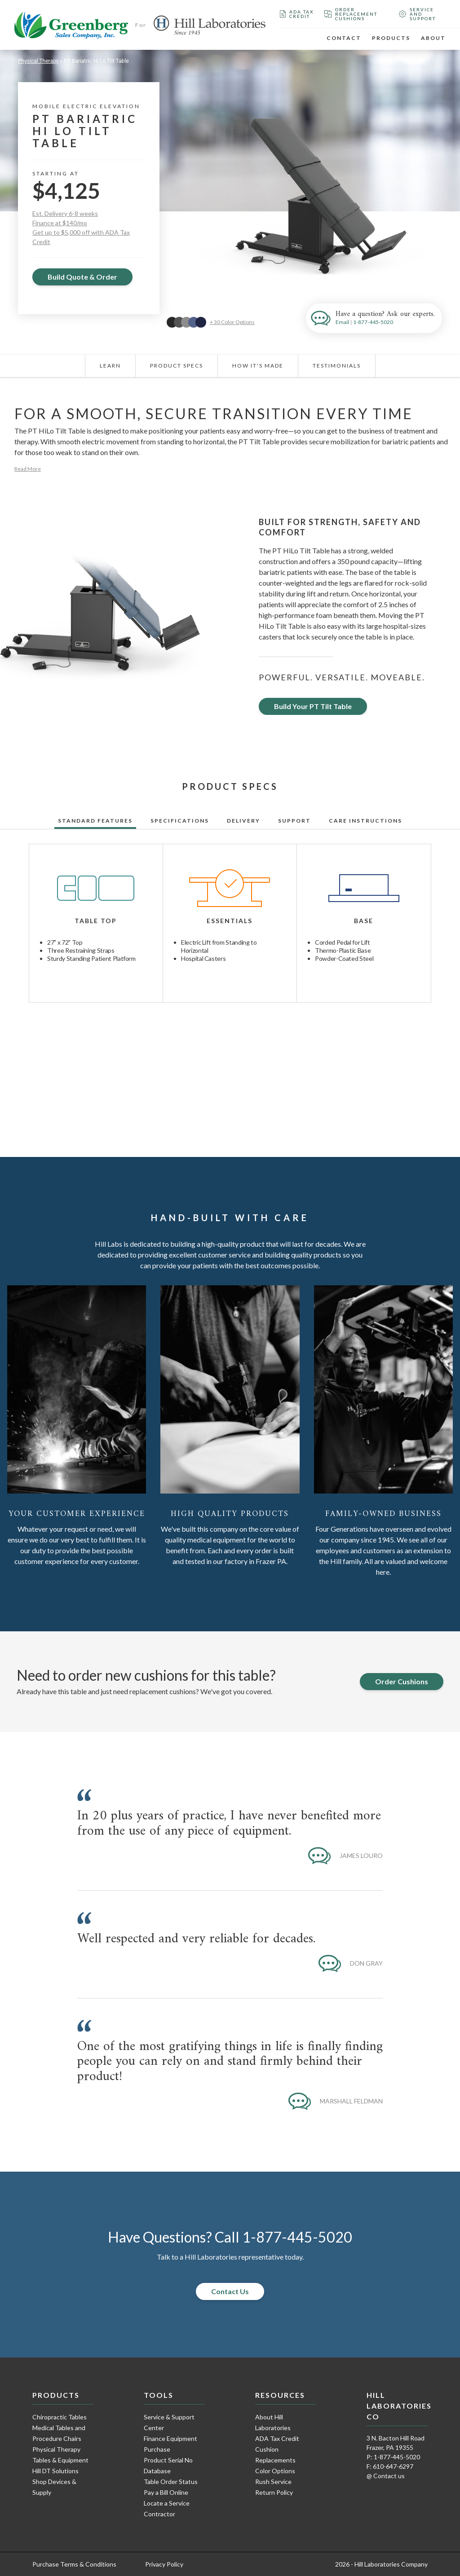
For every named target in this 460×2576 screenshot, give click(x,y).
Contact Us (230, 2291)
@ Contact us (386, 2476)
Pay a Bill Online (166, 2492)
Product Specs (176, 365)
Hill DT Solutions (55, 2471)
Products (391, 38)
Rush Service (273, 2481)
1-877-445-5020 (373, 322)
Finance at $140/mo (59, 223)
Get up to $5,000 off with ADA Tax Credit (81, 236)
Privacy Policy (164, 2564)
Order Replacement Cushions (350, 14)
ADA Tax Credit (297, 14)
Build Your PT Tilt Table (313, 706)
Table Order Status (171, 2481)
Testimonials (337, 365)
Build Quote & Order (82, 276)
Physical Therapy (38, 61)
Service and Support (417, 14)
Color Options (275, 2471)
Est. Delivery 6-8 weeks (65, 213)
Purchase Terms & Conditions (74, 2564)
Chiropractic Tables (59, 2417)
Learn (110, 365)
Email (342, 322)
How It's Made (257, 365)
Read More (27, 468)
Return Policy (274, 2492)
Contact (344, 38)
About (433, 38)
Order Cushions (401, 1681)
